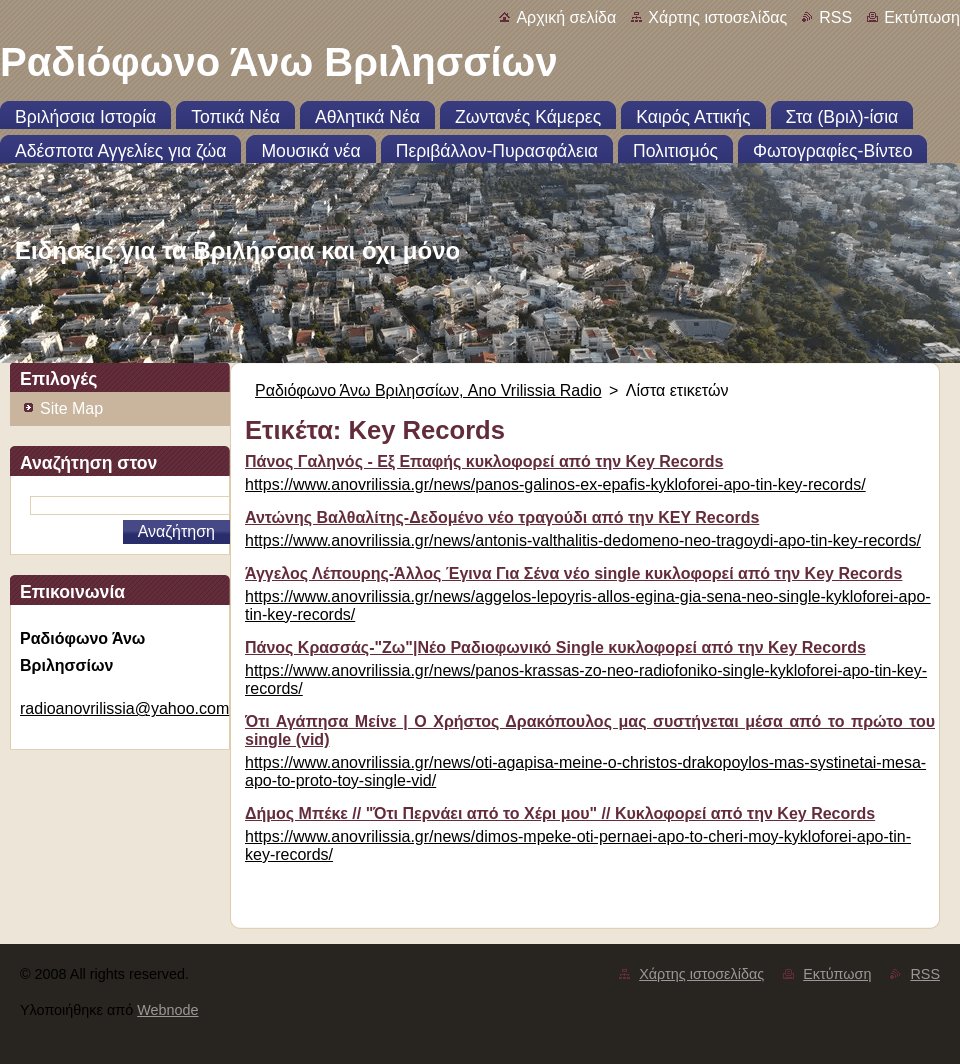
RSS (835, 17)
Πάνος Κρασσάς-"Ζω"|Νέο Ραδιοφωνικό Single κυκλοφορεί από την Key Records (555, 647)
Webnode (167, 1010)
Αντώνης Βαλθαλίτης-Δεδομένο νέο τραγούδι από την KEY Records (502, 517)
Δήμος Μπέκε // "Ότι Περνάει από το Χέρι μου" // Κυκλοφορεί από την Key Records (560, 813)
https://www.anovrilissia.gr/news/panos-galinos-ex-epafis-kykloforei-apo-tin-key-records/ (555, 484)
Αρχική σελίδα (566, 17)
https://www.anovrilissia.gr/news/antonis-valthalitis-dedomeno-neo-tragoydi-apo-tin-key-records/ (583, 540)
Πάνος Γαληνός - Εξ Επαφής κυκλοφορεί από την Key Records (484, 461)
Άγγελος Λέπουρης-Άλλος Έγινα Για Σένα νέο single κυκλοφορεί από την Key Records (573, 573)
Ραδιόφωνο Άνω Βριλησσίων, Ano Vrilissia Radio (428, 390)
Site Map (71, 408)
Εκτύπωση (922, 17)
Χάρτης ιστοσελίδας (717, 17)
